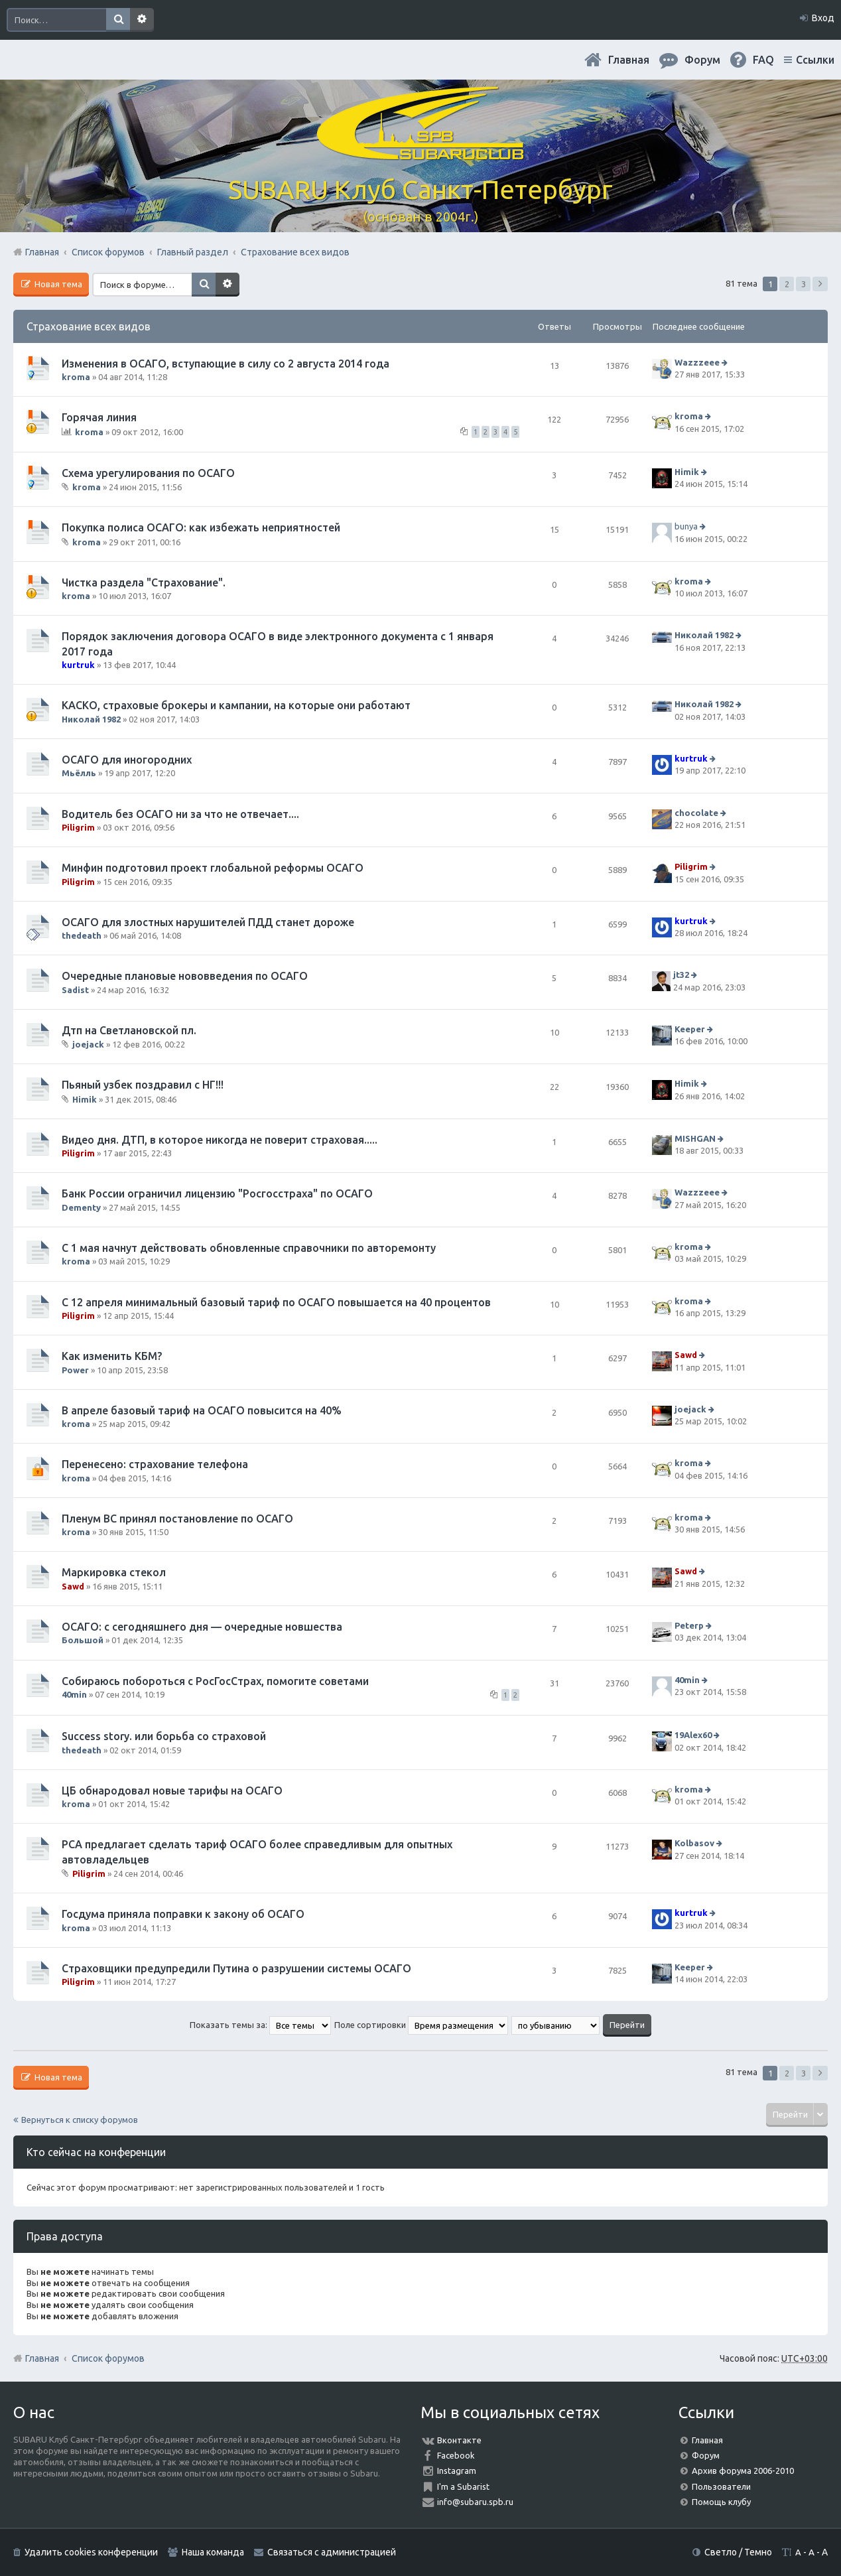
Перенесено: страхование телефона (155, 1464)
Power (75, 1370)
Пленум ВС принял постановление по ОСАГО (177, 1519)
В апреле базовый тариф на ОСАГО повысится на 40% (202, 1410)
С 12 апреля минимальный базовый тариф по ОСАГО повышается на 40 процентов (276, 1302)
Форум (706, 2455)
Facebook (456, 2455)
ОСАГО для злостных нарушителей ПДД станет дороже (208, 922)
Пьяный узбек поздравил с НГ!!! (143, 1085)
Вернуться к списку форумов (79, 2119)
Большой (82, 1640)
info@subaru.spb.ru (475, 2501)
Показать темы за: (260, 2024)
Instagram (456, 2470)
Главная (628, 60)
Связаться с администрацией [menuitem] (331, 2552)
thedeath (81, 935)
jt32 (681, 975)
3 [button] (803, 284)
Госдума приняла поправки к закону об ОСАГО (183, 1914)
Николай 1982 (704, 635)
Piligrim (78, 827)
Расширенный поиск (142, 20)
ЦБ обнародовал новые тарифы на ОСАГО (172, 1790)
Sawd (686, 1354)
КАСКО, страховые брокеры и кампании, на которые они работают (236, 705)
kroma (76, 376)
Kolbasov (694, 1843)
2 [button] (787, 284)
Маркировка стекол (114, 1572)
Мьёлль (79, 773)
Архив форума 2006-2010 (743, 2470)
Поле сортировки (421, 2024)
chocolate (696, 812)
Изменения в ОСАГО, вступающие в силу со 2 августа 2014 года (225, 364)
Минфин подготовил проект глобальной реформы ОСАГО (212, 868)
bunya (686, 526)
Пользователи (721, 2486)
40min (74, 1694)
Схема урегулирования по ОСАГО (148, 473)
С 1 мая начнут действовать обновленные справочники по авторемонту (249, 1248)
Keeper (690, 1029)
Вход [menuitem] (823, 18)
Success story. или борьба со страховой (164, 1736)
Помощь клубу (721, 2501)
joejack (88, 1044)
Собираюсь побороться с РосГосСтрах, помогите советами (215, 1681)
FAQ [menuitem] (763, 60)
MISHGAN (695, 1138)
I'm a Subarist (463, 2486)
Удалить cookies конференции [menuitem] (91, 2552)
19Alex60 (693, 1734)
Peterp (689, 1625)
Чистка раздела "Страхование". (144, 582)
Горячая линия (99, 417)
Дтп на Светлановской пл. (129, 1030)
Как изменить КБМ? (112, 1356)
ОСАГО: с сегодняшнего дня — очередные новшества (202, 1627)
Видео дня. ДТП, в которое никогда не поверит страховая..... (219, 1140)
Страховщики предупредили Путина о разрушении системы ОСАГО (236, 1968)
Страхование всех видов (89, 326)
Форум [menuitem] (702, 60)
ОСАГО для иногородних (127, 760)
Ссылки (815, 60)
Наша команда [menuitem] (213, 2552)
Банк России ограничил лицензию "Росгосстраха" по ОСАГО (217, 1193)
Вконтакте (459, 2440)
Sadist (75, 989)
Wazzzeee (697, 362)
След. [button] (820, 284)
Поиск (118, 20)
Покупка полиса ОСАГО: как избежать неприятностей (201, 527)
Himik (687, 471)
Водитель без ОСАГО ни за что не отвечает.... (180, 814)
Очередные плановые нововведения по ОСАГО (185, 976)
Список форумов (108, 2358)
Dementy (81, 1207)
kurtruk (78, 664)
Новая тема (57, 284)
